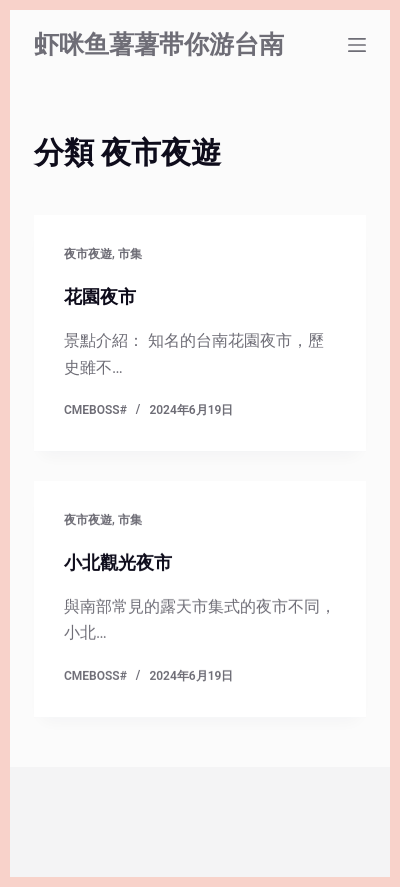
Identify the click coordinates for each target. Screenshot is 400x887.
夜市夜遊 (88, 254)
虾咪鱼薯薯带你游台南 (159, 44)
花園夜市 (100, 296)
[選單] (357, 45)
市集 (130, 254)
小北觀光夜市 (118, 562)
